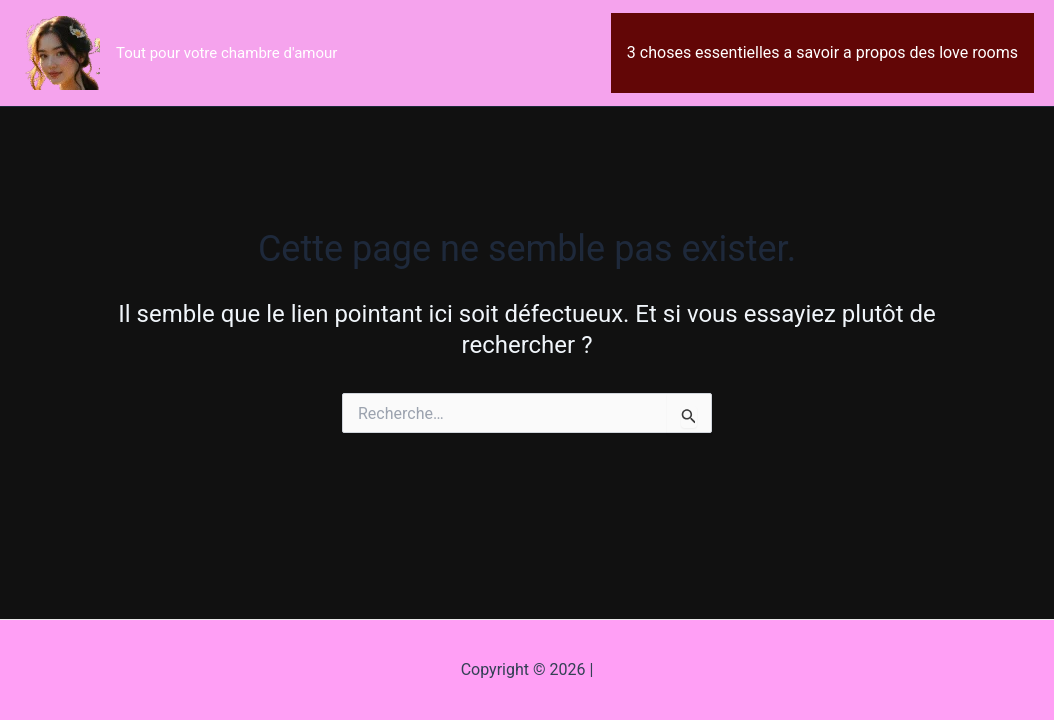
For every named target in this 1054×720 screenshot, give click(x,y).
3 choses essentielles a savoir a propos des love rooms (822, 52)
